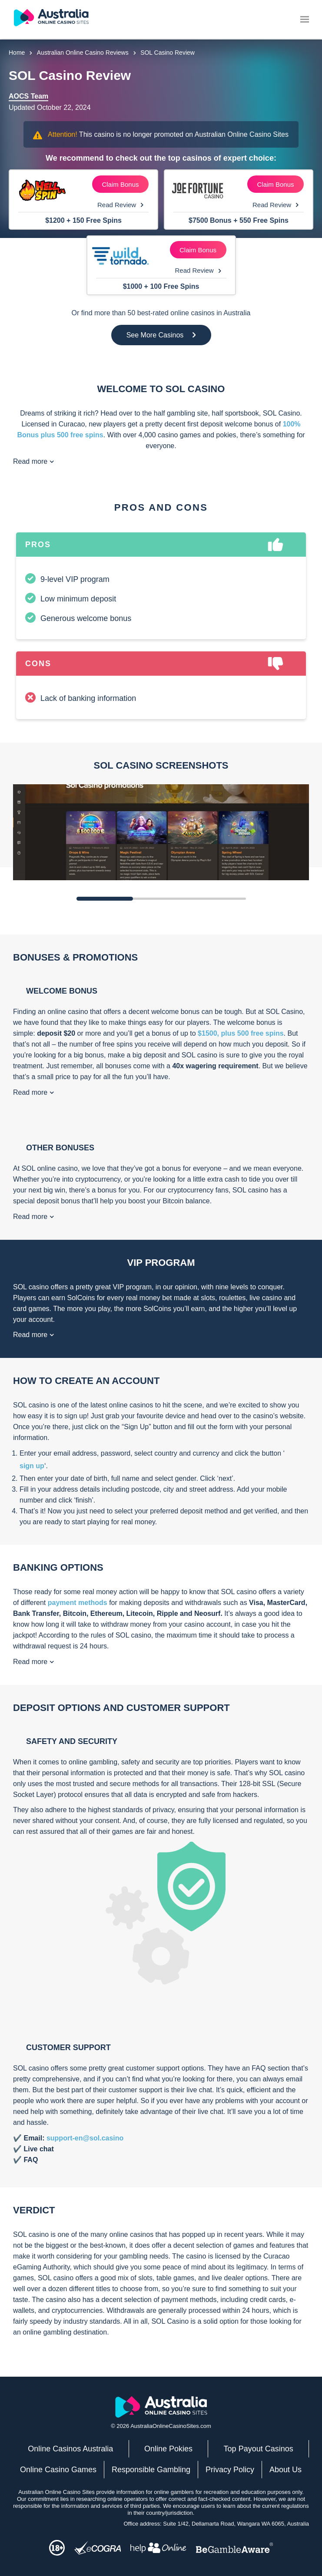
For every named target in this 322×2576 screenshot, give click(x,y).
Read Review (120, 204)
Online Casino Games (58, 2469)
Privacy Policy (230, 2469)
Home (17, 52)
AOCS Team (28, 96)
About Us (285, 2469)
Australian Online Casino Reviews (83, 52)
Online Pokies (168, 2448)
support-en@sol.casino (84, 2138)
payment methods (77, 1602)
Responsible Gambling (151, 2469)
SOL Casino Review (167, 52)
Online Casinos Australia (70, 2448)
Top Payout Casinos (258, 2448)
